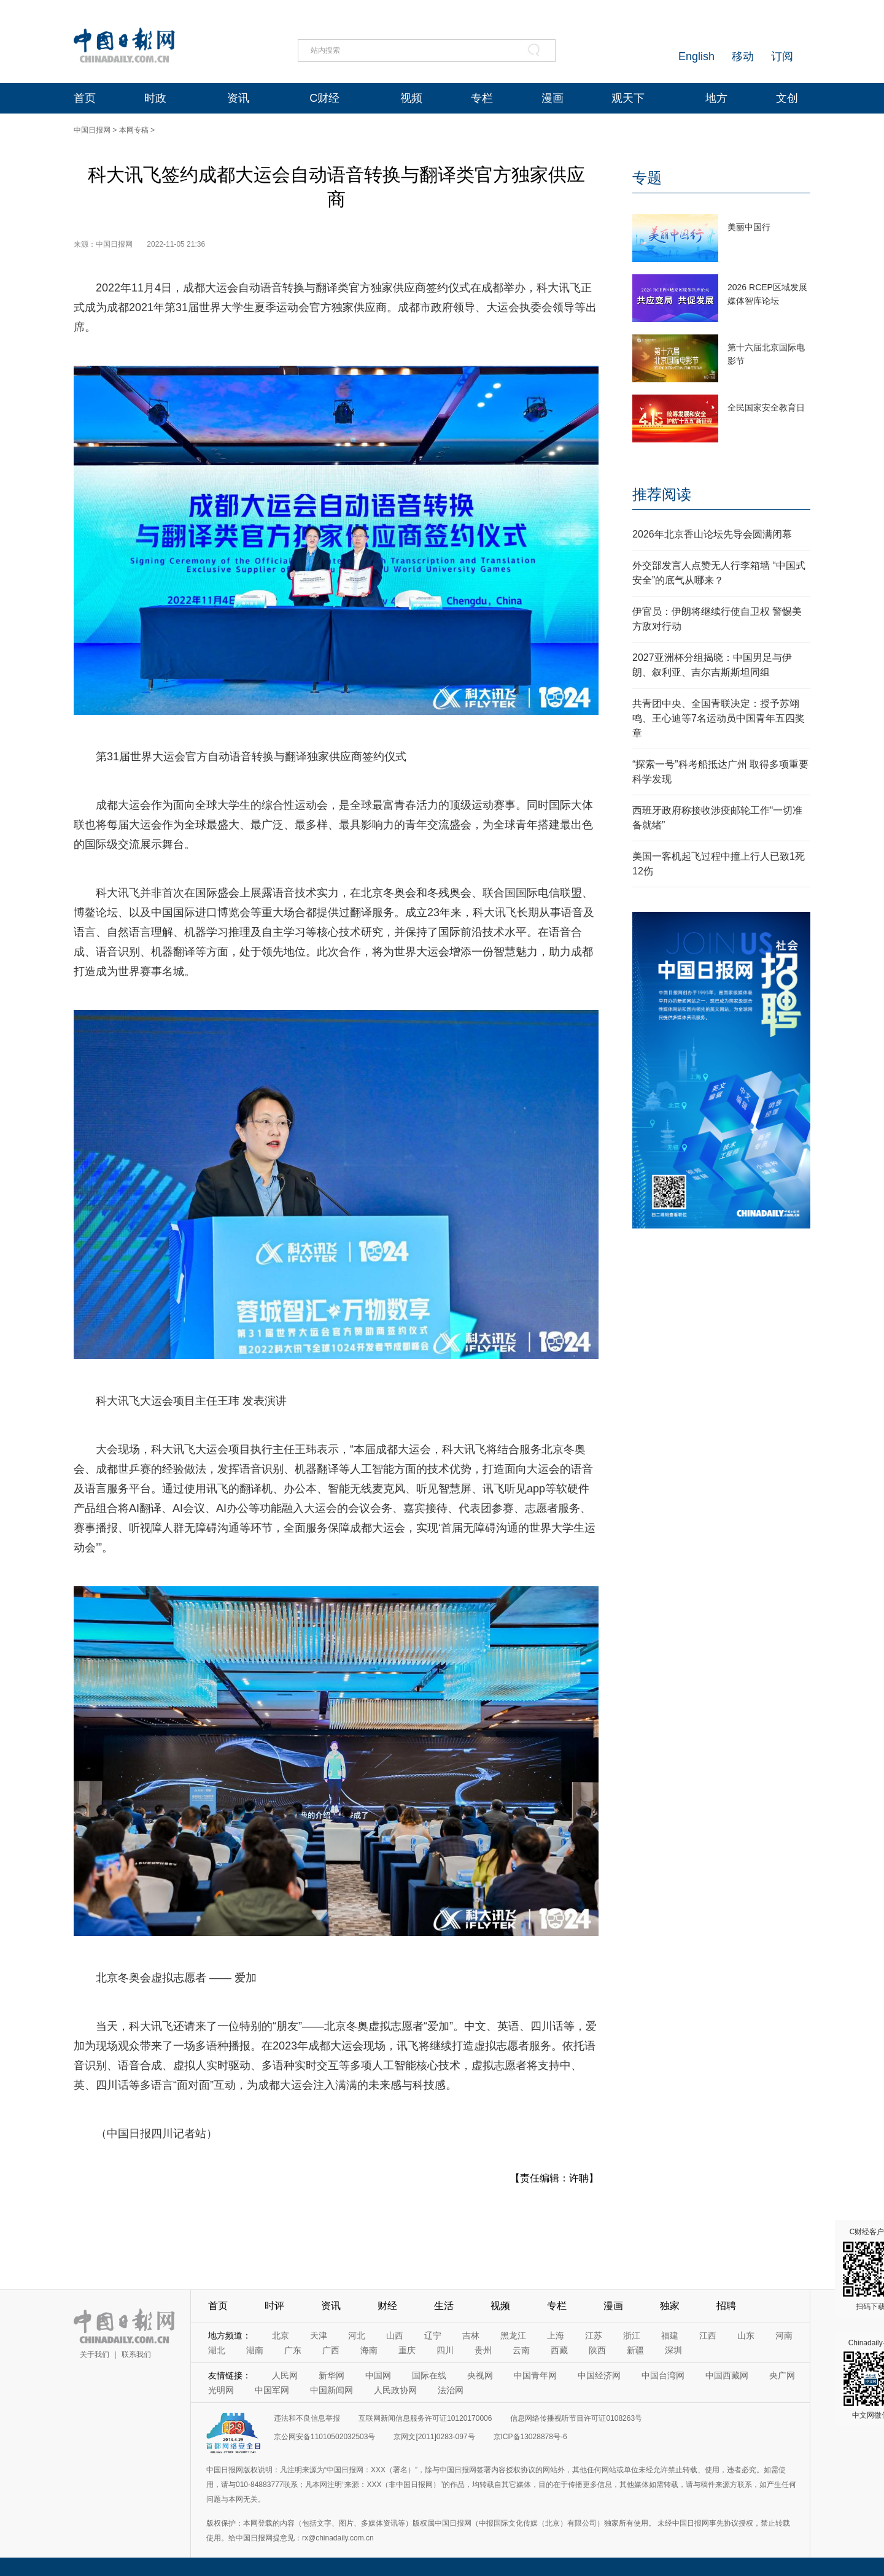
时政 (155, 98)
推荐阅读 (661, 494)
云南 (521, 2350)
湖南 (254, 2350)
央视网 (480, 2375)
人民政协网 (395, 2390)
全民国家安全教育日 (766, 407)
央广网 (782, 2375)
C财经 (324, 98)
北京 (280, 2335)
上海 (555, 2335)
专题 (647, 177)
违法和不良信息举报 (307, 2418)
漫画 (552, 98)
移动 (743, 56)
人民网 (285, 2375)
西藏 (559, 2350)
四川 (445, 2350)
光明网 (221, 2390)
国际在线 (429, 2375)
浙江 (631, 2335)
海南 (369, 2350)
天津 (318, 2335)
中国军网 (272, 2390)
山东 (745, 2335)
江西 (707, 2335)
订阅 (782, 56)
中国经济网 (599, 2375)
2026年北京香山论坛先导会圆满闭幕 (712, 534)
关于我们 (94, 2354)
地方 (716, 98)
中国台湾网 (663, 2375)
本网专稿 (134, 130)
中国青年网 (535, 2375)
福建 (669, 2335)
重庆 (407, 2350)
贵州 (483, 2350)
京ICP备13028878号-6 (530, 2436)
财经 (387, 2305)
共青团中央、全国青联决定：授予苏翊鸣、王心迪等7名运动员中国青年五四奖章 (718, 718)
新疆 (635, 2350)
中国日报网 (92, 130)
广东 (292, 2350)
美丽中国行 (748, 227)
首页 (85, 98)
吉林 (470, 2335)
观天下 (628, 98)
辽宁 (432, 2335)
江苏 (593, 2335)
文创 (787, 98)
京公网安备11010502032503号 (324, 2436)
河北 (356, 2335)
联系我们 (136, 2354)
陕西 (597, 2350)
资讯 (238, 98)
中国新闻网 (331, 2390)
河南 (784, 2335)
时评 (274, 2305)
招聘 (726, 2305)
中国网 (378, 2375)
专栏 (482, 98)
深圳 (673, 2350)
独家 (670, 2305)
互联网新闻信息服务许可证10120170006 (425, 2418)
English (696, 56)
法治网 (450, 2390)
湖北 (216, 2350)
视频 (411, 98)
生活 (444, 2305)
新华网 (331, 2375)
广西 (330, 2350)
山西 (394, 2335)
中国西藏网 (726, 2375)
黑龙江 (513, 2335)
